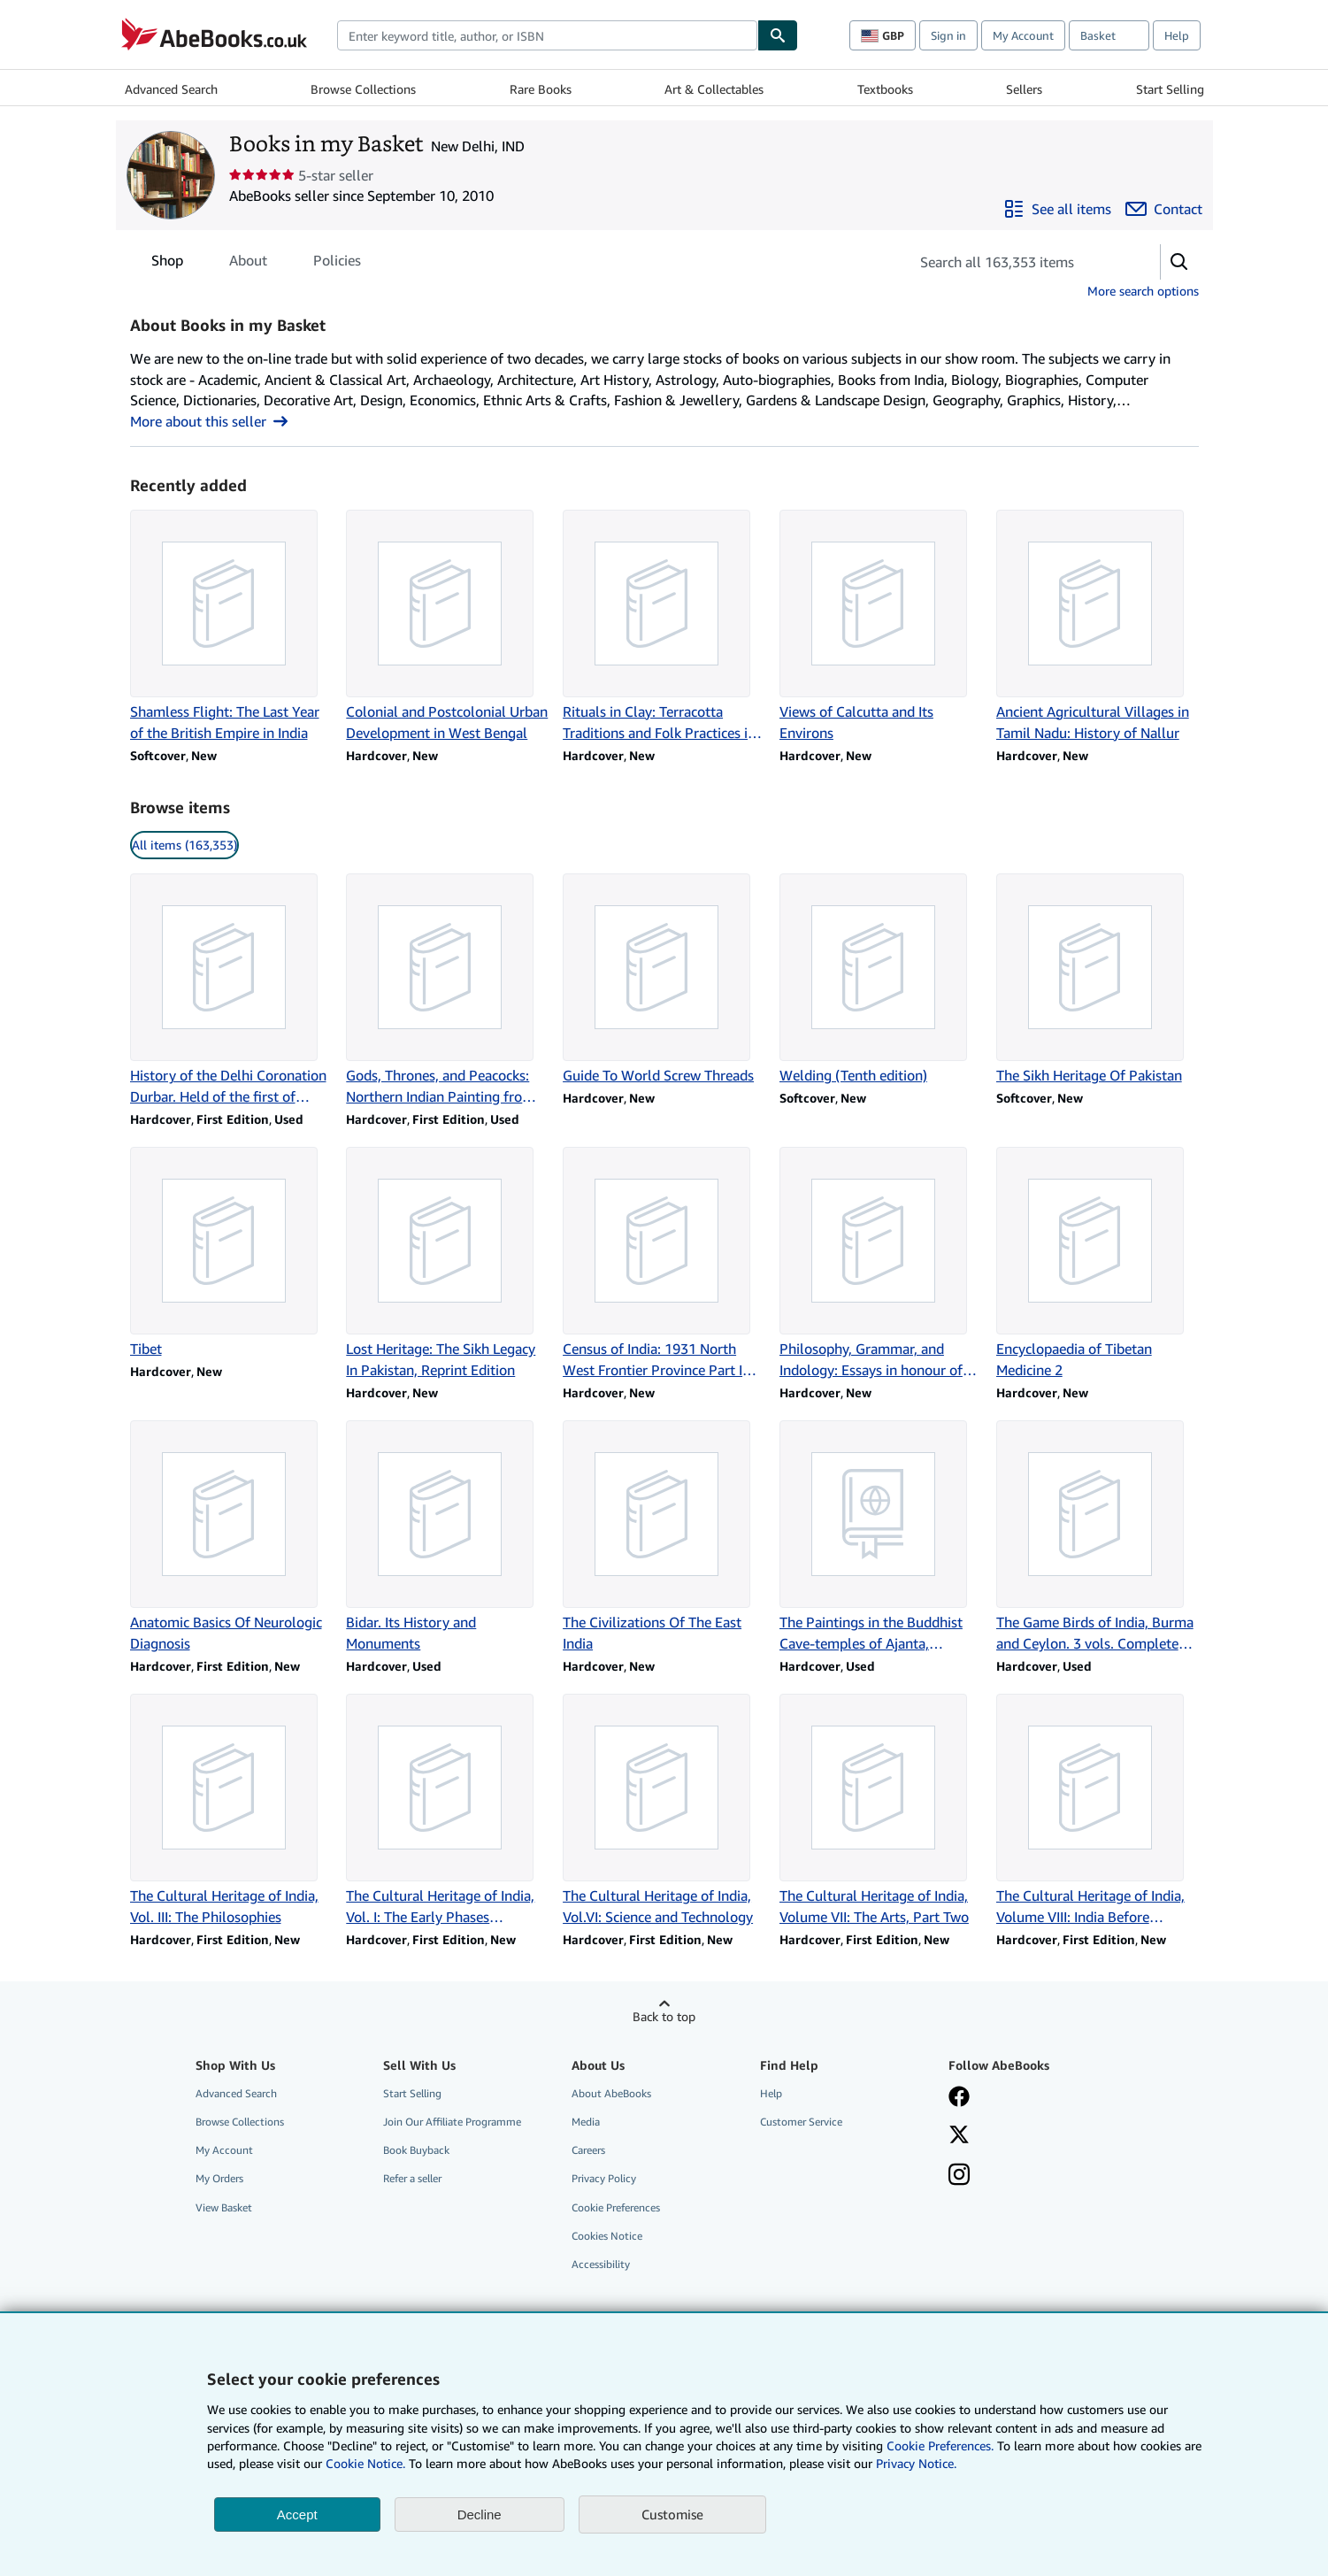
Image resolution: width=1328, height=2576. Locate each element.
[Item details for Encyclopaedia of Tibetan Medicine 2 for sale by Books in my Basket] (1097, 1263)
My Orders (219, 2178)
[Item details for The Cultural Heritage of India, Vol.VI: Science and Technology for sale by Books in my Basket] (664, 1810)
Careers (588, 2150)
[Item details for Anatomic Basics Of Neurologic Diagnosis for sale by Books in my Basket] (231, 1537)
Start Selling (1170, 88)
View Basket (224, 2207)
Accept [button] (297, 2514)
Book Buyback (416, 2150)
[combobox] (547, 35)
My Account (1023, 35)
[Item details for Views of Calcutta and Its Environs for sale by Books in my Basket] (880, 626)
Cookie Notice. (365, 2463)
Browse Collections (363, 88)
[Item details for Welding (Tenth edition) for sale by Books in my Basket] (880, 979)
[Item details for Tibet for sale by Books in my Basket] (231, 1253)
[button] (1179, 262)
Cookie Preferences (616, 2207)
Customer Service (801, 2121)
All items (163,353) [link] (184, 844)
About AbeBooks (611, 2093)
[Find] (777, 35)
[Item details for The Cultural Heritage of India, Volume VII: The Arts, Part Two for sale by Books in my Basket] (880, 1810)
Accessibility (601, 2264)
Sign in (948, 35)
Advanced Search (171, 88)
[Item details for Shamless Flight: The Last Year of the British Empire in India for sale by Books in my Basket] (231, 626)
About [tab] (248, 263)
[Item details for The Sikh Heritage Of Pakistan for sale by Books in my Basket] (1097, 979)
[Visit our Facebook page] (959, 2098)
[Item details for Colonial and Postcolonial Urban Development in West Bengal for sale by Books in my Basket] (447, 626)
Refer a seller (412, 2178)
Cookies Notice (607, 2235)
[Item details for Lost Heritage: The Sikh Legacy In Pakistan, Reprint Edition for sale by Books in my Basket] (447, 1263)
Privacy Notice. (916, 2463)
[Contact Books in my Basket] (1163, 208)
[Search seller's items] (1017, 262)
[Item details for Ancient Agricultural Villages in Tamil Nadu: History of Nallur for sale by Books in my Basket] (1097, 626)
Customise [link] (672, 2514)
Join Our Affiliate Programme (452, 2121)
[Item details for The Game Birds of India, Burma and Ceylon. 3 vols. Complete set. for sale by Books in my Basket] (1097, 1537)
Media (586, 2121)
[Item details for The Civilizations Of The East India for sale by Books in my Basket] (664, 1537)
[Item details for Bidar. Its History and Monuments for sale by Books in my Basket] (447, 1537)
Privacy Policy (604, 2178)
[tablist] (256, 260)
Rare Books (541, 88)
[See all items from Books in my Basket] (1057, 208)
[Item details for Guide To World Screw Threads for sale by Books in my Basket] (664, 979)
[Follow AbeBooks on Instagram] (959, 2176)
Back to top (664, 2016)
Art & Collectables (714, 88)
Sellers (1024, 88)
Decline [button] (479, 2514)
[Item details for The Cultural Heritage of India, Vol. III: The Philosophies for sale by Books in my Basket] (231, 1810)
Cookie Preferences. (940, 2445)
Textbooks (885, 88)
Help (1176, 35)
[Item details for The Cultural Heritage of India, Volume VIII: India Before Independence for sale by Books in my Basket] (1097, 1810)
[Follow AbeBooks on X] (959, 2136)
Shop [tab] (167, 263)
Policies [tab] (337, 263)
